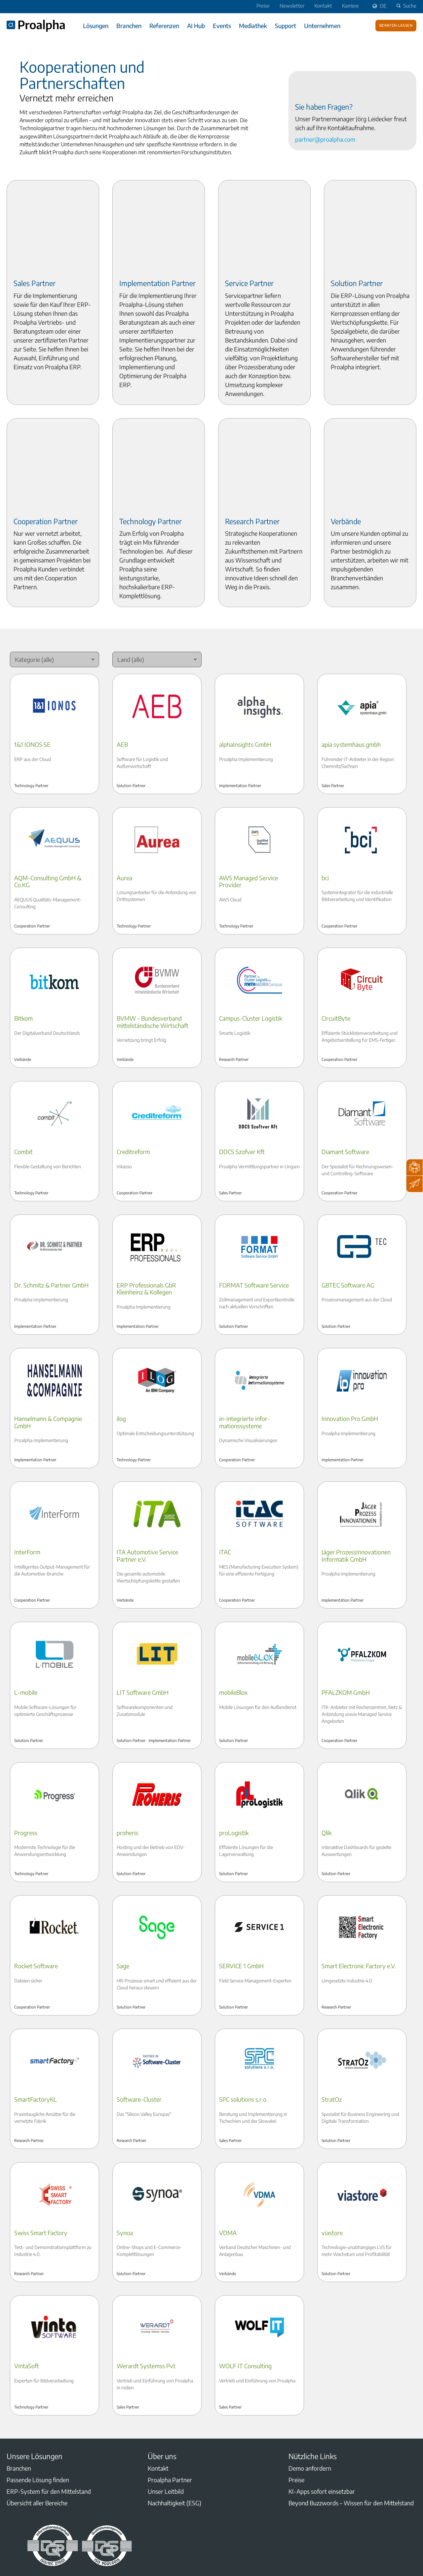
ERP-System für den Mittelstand (49, 2411)
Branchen (128, 25)
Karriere (350, 6)
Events (222, 25)
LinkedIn (11, 2508)
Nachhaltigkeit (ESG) (174, 2422)
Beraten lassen (395, 25)
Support (285, 25)
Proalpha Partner (170, 2399)
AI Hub (196, 25)
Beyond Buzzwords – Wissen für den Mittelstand (351, 2422)
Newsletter (292, 6)
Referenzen (164, 25)
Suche (405, 6)
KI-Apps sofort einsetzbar (321, 2411)
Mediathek (253, 25)
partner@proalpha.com (325, 139)
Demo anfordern (309, 2388)
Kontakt (323, 6)
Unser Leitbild (166, 2411)
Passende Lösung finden (38, 2399)
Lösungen (95, 25)
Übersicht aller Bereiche (37, 2422)
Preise (263, 6)
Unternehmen (322, 25)
